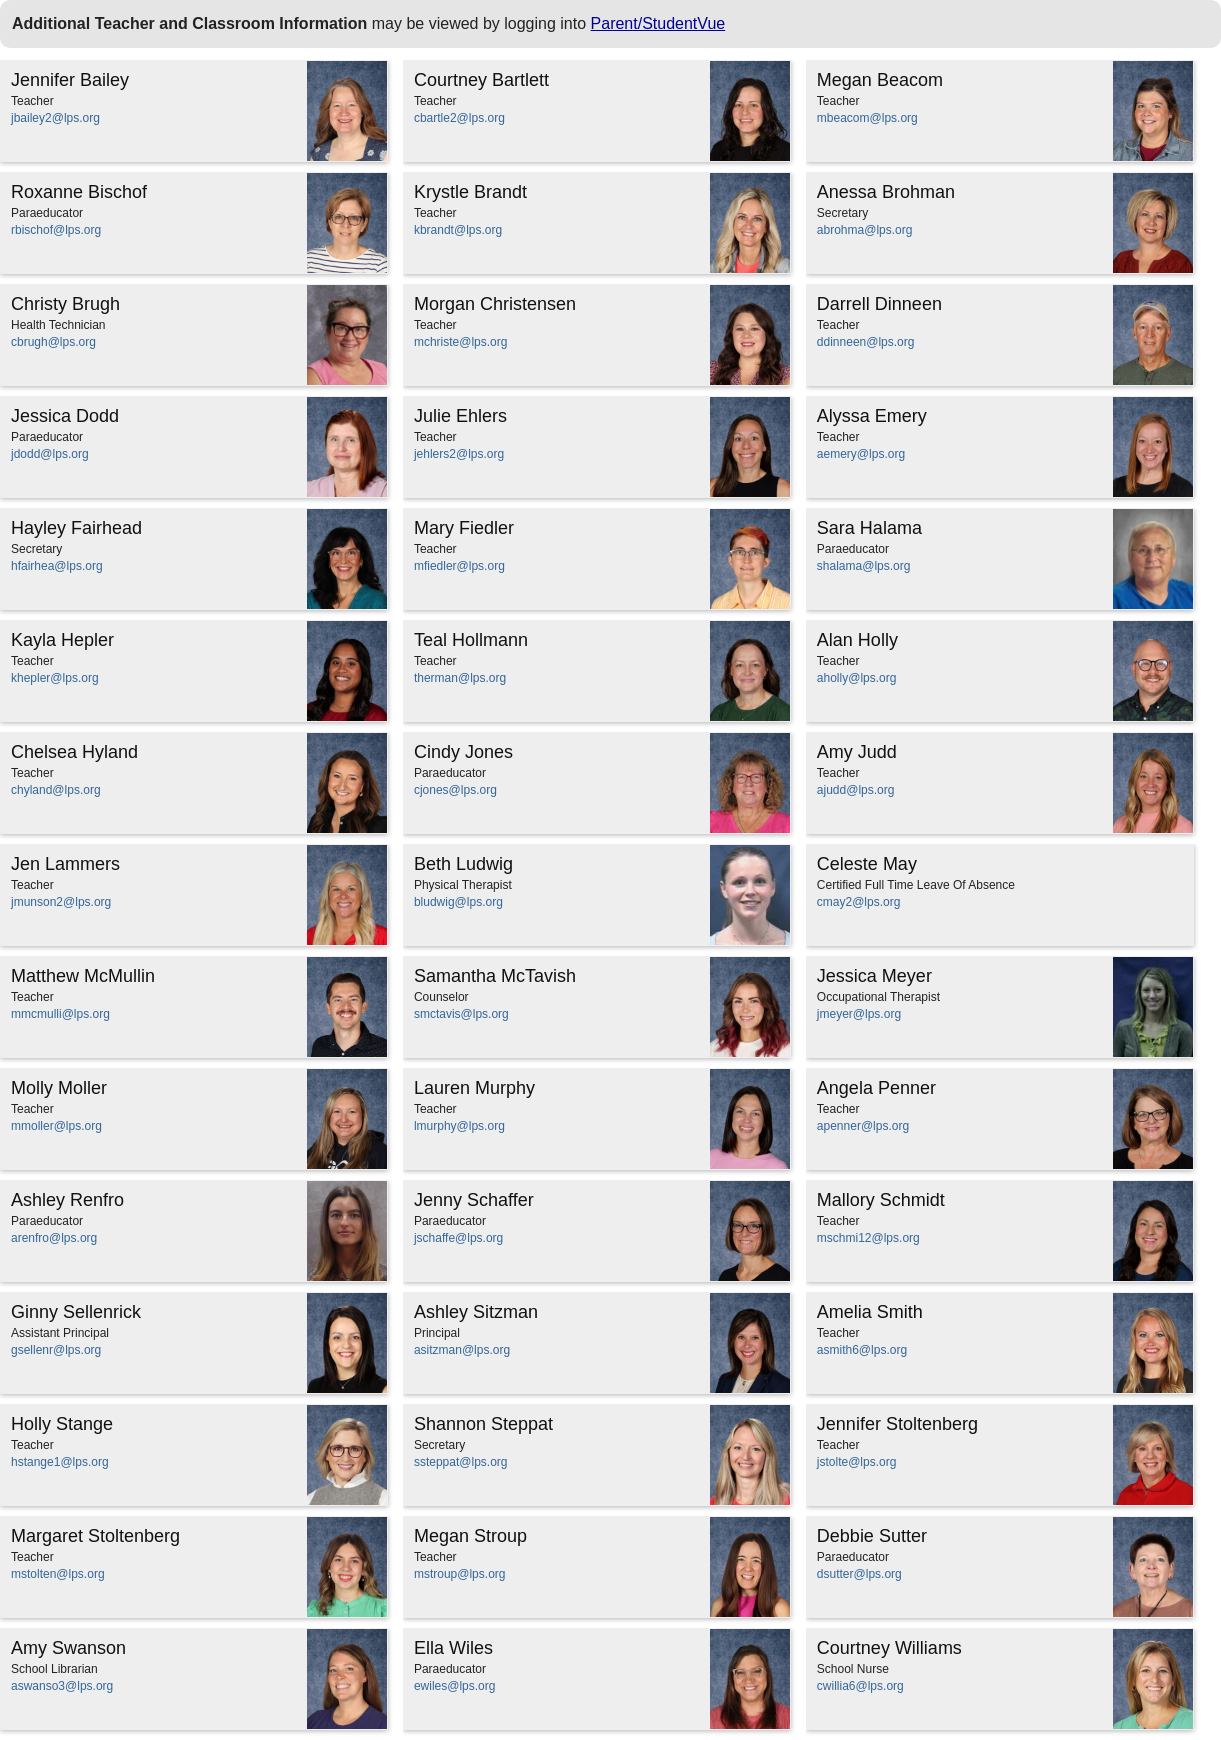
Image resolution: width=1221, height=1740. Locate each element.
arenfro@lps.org (54, 1238)
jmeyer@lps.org (859, 1014)
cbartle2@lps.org (459, 118)
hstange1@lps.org (60, 1462)
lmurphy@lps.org (459, 1126)
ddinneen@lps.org (866, 342)
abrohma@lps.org (865, 230)
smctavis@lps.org (461, 1014)
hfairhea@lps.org (57, 566)
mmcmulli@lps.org (60, 1014)
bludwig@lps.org (458, 902)
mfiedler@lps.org (459, 566)
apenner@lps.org (863, 1126)
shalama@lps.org (864, 566)
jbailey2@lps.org (55, 118)
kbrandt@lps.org (458, 230)
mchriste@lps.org (461, 342)
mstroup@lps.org (460, 1574)
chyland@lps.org (56, 790)
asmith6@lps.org (862, 1350)
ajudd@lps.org (856, 790)
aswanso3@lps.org (62, 1686)
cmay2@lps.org (859, 902)
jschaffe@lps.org (458, 1238)
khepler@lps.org (55, 678)
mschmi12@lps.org (868, 1238)
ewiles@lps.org (455, 1686)
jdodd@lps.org (50, 454)
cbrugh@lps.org (53, 342)
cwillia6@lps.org (860, 1686)
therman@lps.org (460, 678)
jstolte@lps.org (857, 1462)
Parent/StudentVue (658, 23)
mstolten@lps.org (58, 1574)
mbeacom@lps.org (867, 118)
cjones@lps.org (455, 790)
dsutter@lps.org (859, 1574)
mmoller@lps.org (56, 1126)
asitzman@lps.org (462, 1350)
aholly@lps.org (857, 678)
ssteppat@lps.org (461, 1462)
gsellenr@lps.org (56, 1350)
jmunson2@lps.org (61, 902)
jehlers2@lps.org (459, 454)
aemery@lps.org (861, 454)
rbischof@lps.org (56, 230)
